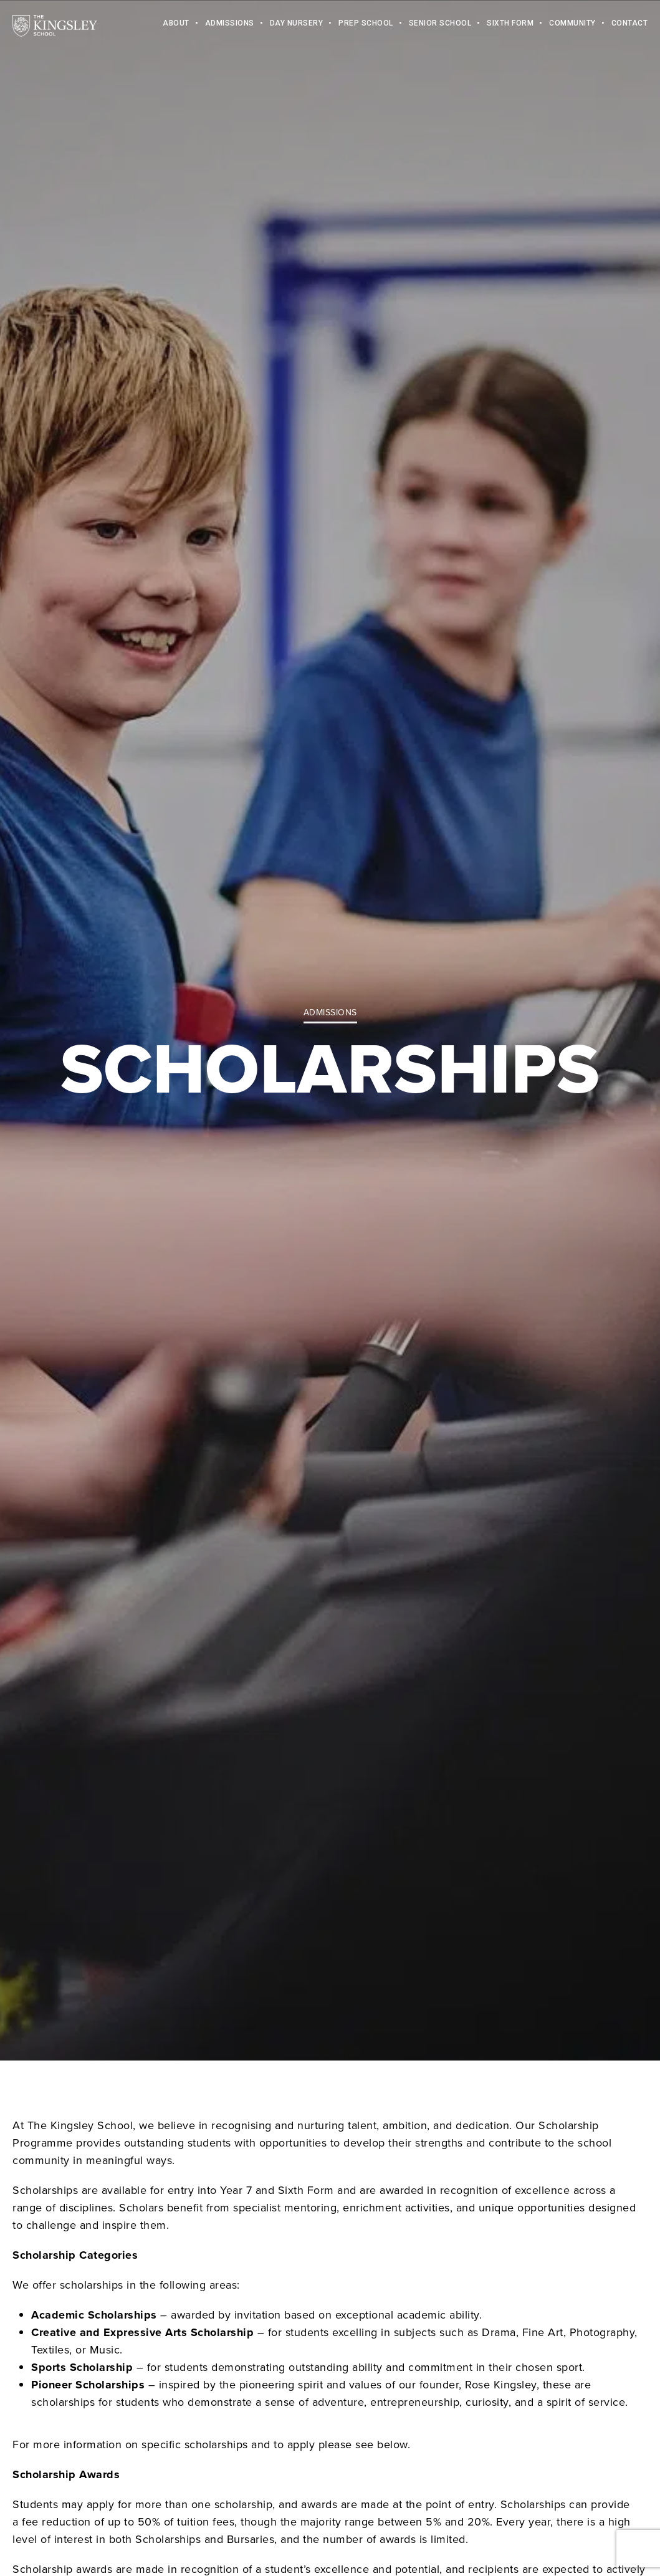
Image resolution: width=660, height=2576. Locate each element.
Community (572, 25)
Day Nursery (296, 25)
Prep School (365, 25)
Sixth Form (510, 25)
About (176, 25)
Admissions (229, 25)
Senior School (440, 25)
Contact (629, 25)
